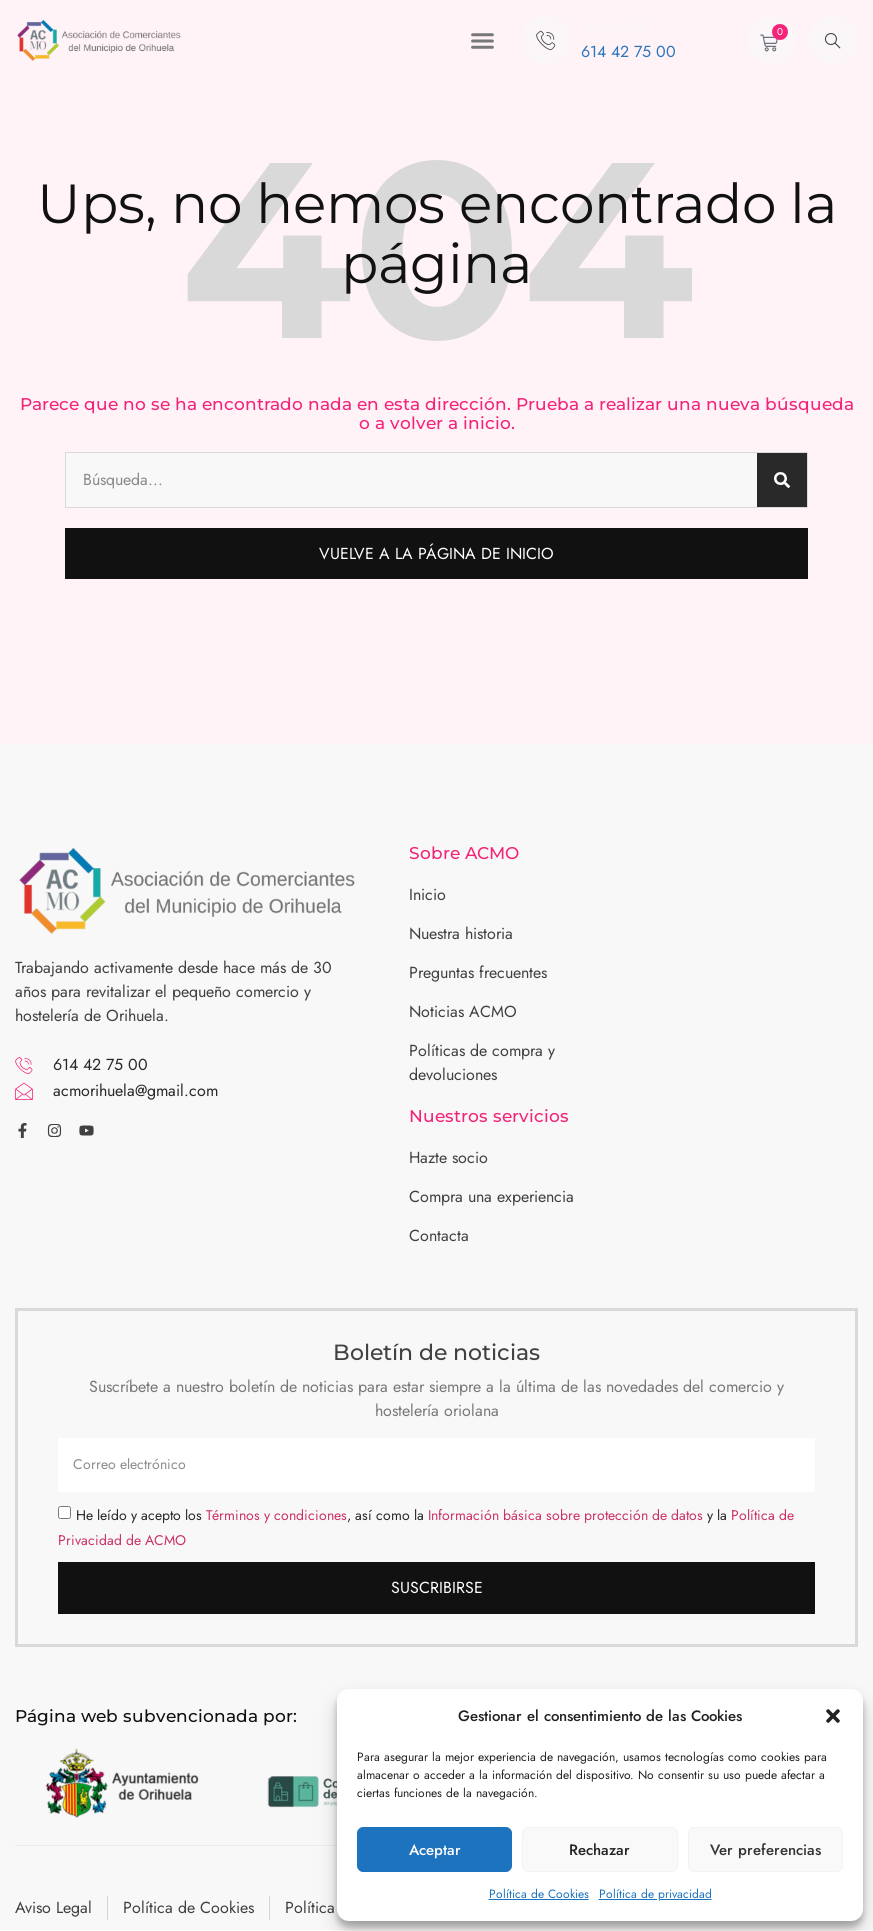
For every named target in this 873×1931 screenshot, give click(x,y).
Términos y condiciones (276, 1515)
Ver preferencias (765, 1850)
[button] (833, 1716)
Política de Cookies (539, 1894)
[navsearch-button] (833, 40)
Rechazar (599, 1850)
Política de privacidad (655, 1894)
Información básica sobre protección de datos (565, 1515)
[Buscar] (782, 480)
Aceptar (435, 1850)
